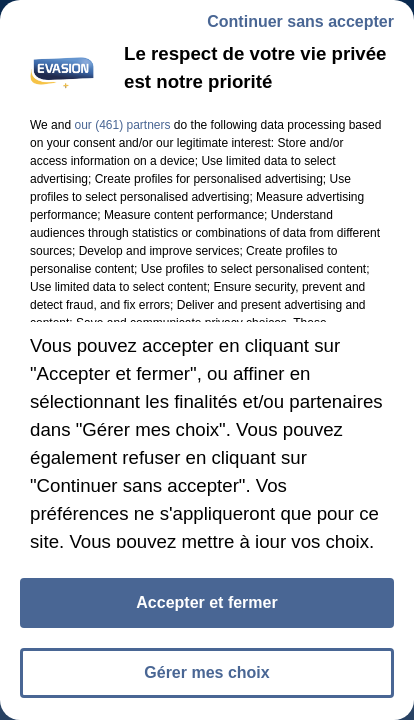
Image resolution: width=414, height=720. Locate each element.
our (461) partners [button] (122, 125)
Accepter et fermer (206, 602)
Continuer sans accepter (300, 21)
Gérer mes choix (206, 672)
